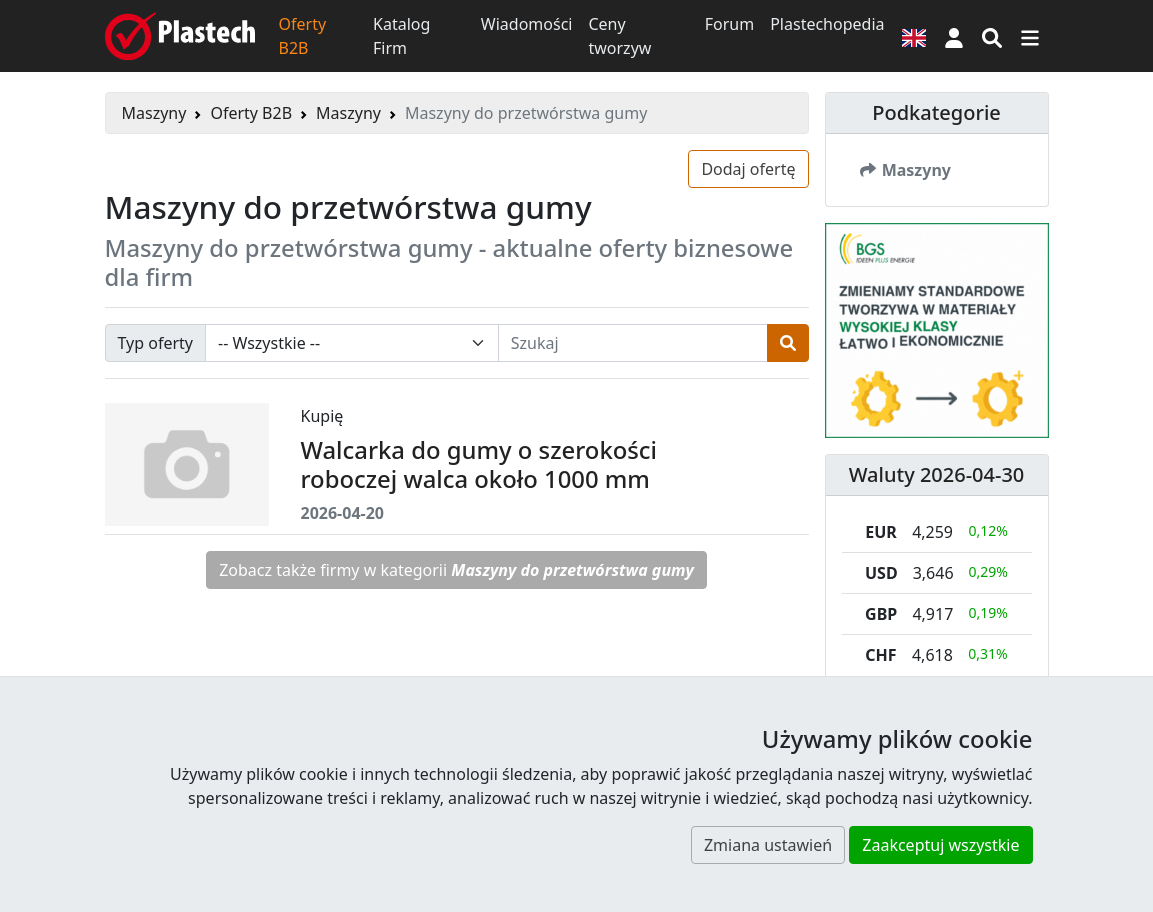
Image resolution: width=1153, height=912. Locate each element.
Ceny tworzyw (619, 36)
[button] (954, 36)
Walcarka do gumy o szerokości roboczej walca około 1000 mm (479, 464)
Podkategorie (936, 112)
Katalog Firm (401, 36)
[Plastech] (180, 36)
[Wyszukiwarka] (992, 36)
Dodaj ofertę (748, 169)
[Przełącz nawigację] (1030, 36)
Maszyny (154, 113)
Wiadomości (527, 24)
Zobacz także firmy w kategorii (456, 570)
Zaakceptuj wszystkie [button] (940, 845)
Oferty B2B (303, 36)
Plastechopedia (827, 24)
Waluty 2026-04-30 (937, 474)
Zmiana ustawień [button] (768, 845)
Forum (729, 24)
